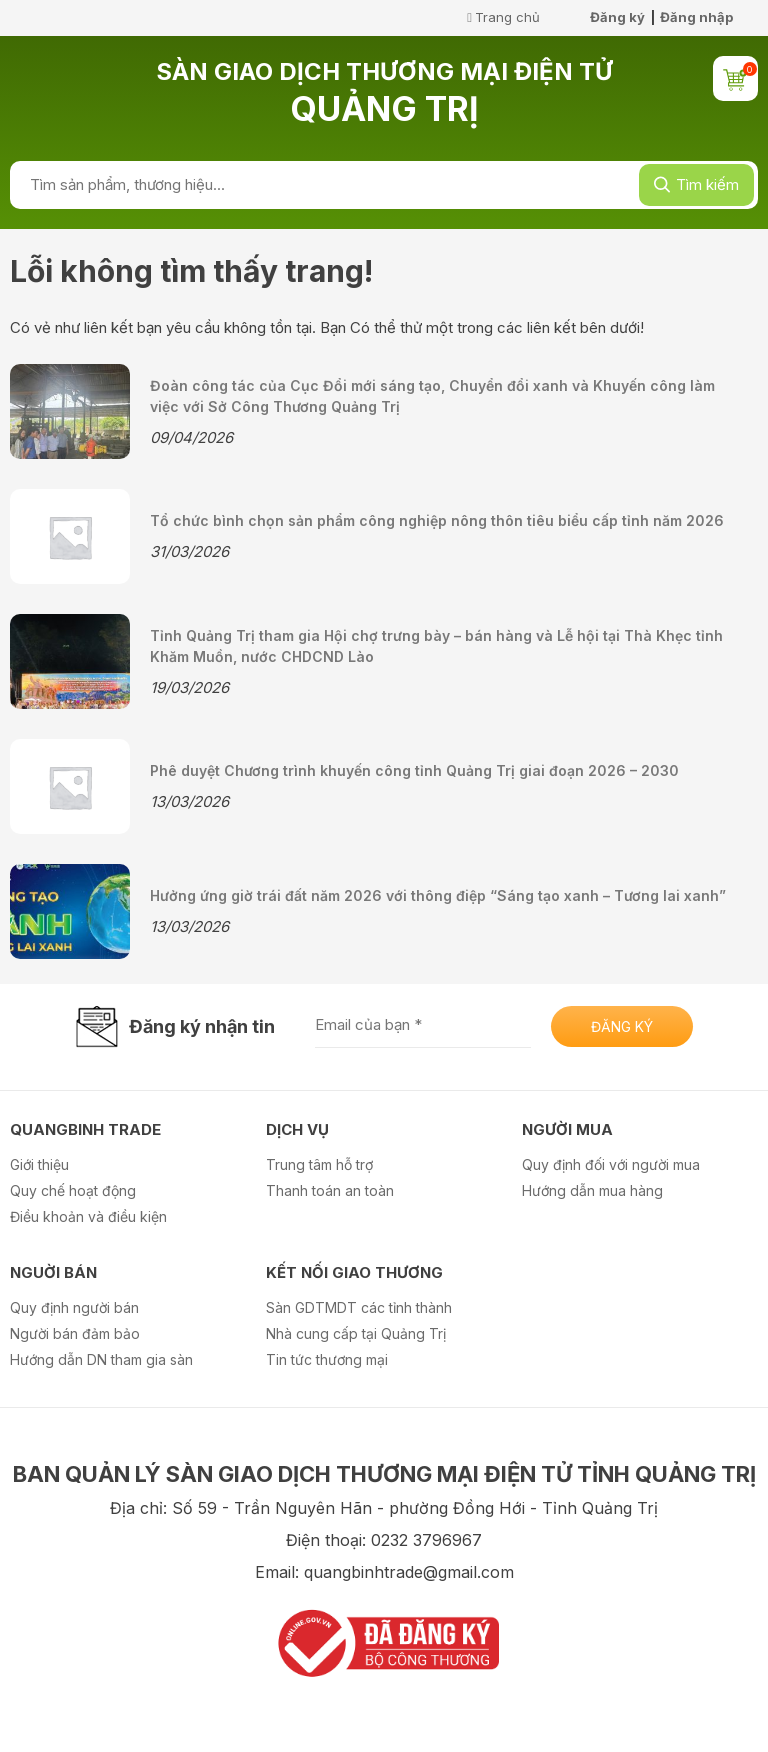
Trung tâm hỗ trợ (319, 1164)
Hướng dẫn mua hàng (592, 1190)
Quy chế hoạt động (73, 1190)
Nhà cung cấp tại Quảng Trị (356, 1333)
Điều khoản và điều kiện (88, 1216)
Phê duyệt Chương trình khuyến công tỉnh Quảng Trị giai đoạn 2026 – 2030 (414, 770)
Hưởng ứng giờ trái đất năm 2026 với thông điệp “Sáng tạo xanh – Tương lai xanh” (438, 895)
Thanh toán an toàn (330, 1190)
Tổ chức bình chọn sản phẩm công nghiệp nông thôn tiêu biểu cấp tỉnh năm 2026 (437, 520)
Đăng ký (617, 17)
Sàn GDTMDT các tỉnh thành (359, 1307)
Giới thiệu (39, 1164)
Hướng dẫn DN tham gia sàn (101, 1359)
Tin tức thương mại (327, 1359)
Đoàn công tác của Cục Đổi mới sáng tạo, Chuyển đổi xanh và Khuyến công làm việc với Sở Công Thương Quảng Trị (432, 396)
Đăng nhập (696, 17)
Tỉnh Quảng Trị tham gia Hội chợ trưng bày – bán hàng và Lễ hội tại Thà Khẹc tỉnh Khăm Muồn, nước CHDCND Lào (436, 646)
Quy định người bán (74, 1307)
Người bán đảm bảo (75, 1333)
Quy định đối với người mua (611, 1164)
